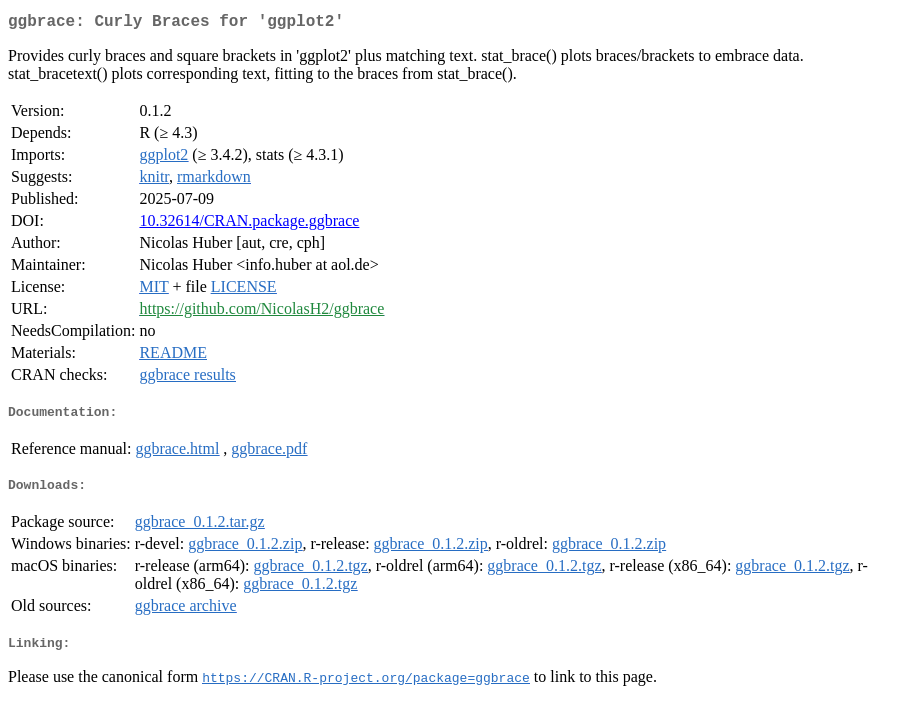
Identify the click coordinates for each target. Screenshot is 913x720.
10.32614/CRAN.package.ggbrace (249, 224)
